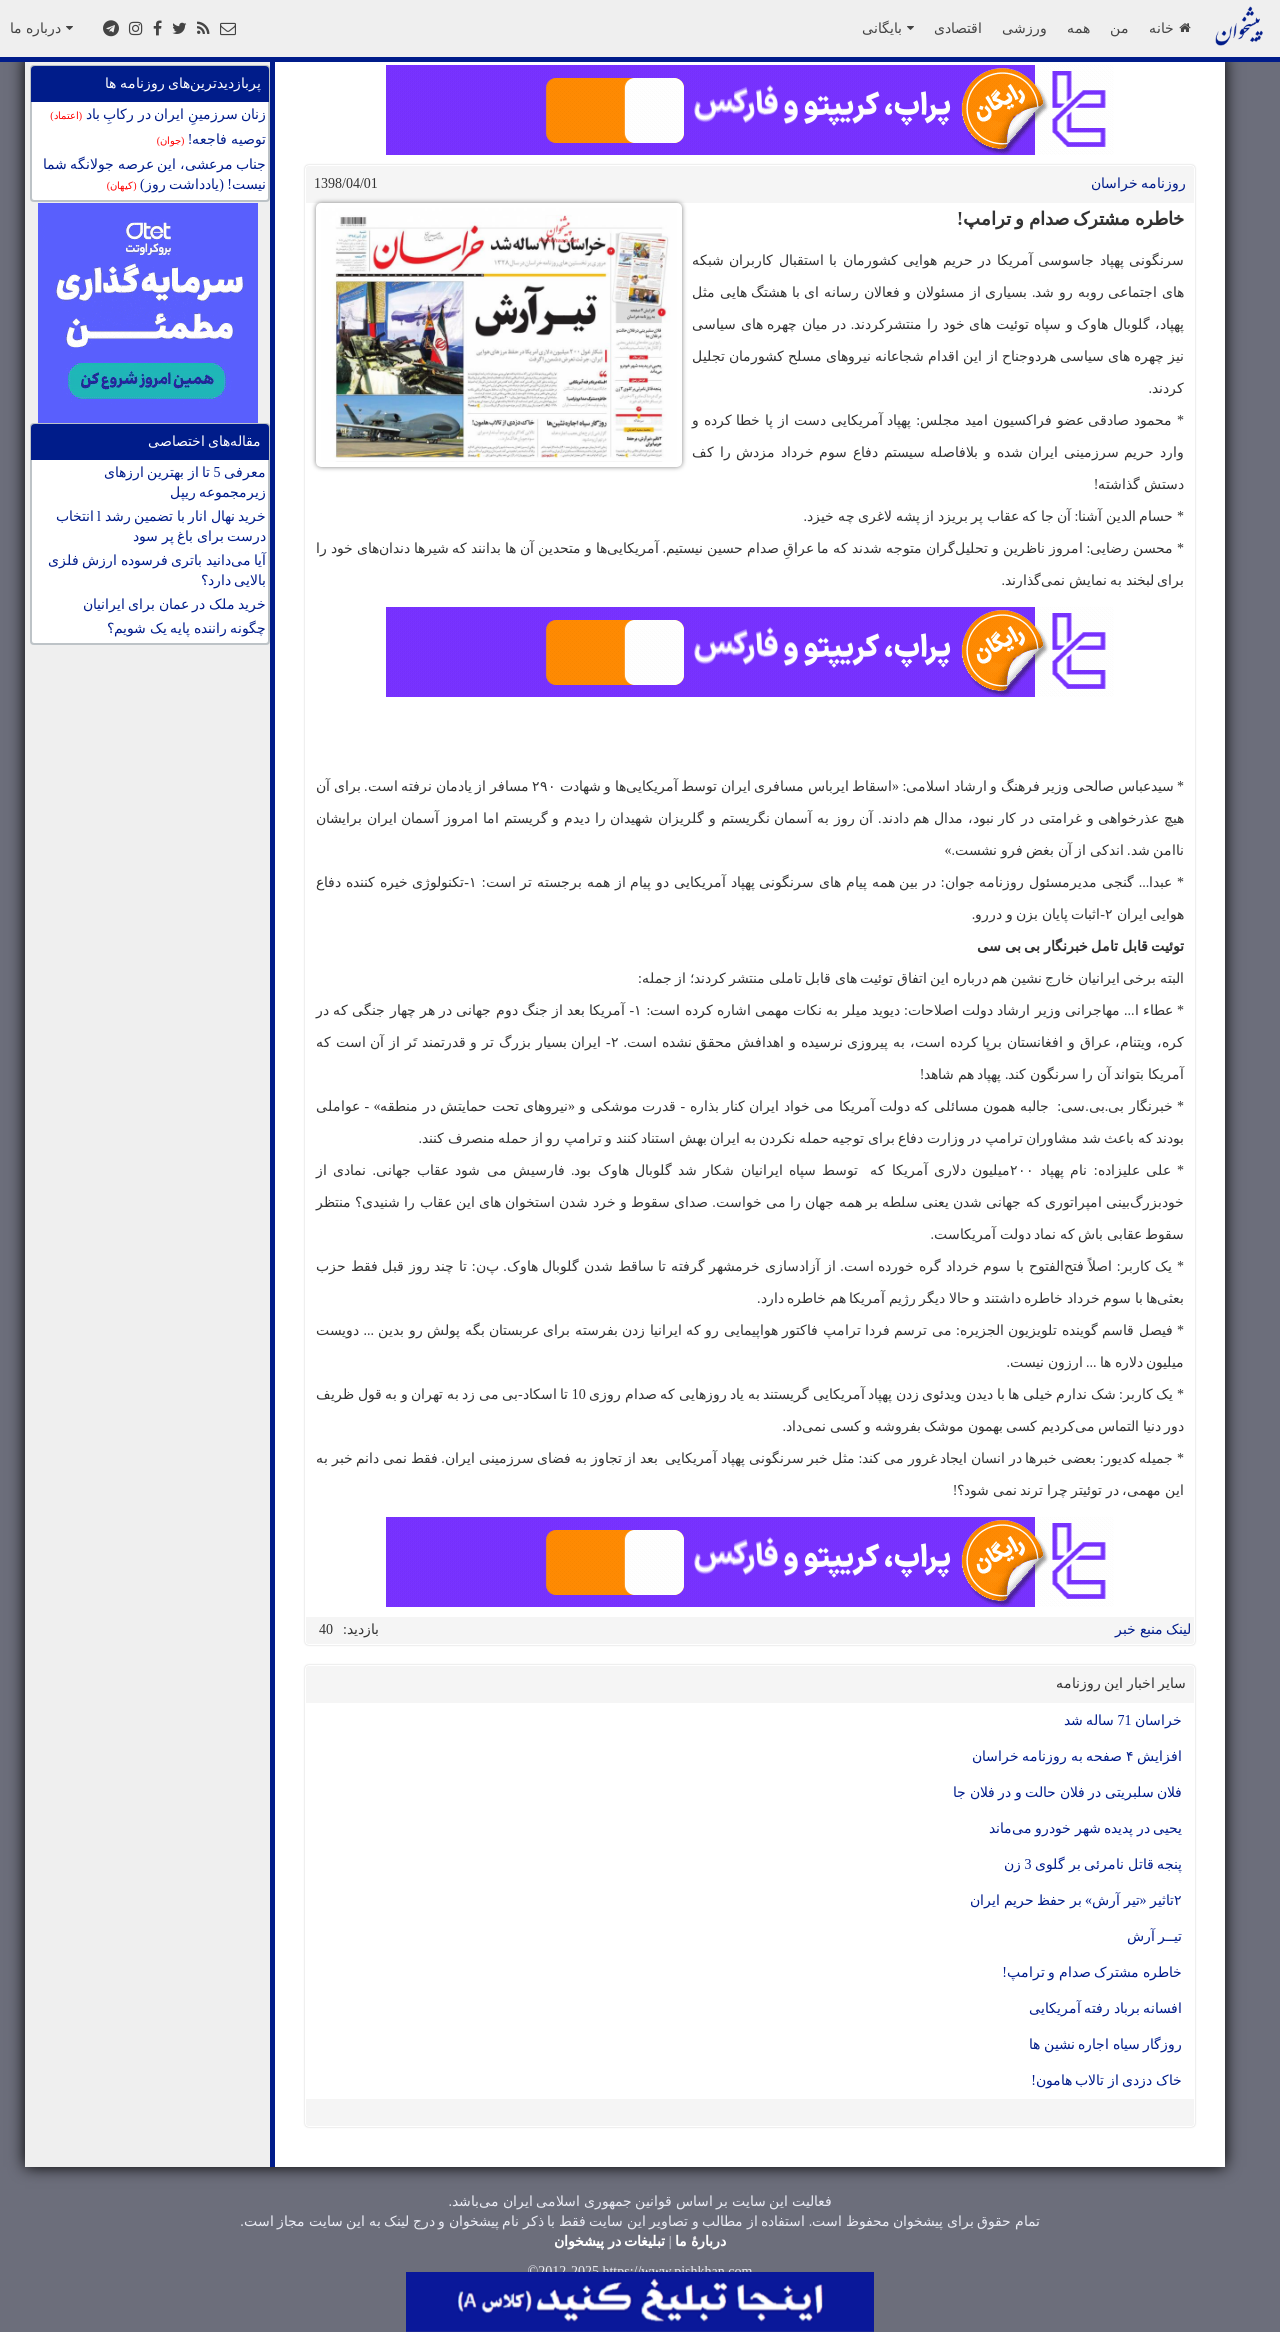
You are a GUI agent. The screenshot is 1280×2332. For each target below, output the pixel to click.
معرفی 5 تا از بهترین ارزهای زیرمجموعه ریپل (185, 482)
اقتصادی (958, 28)
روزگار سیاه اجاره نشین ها (1105, 2044)
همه (1078, 28)
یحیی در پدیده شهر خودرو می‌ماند (1086, 1828)
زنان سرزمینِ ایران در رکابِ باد (158, 114)
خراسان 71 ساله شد (1123, 1720)
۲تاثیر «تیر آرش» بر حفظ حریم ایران (1076, 1900)
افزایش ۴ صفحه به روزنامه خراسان (1077, 1756)
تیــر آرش (1155, 1936)
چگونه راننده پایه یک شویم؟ (186, 628)
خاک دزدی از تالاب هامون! (1106, 2080)
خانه (1169, 28)
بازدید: (361, 1629)
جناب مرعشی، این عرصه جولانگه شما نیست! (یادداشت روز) (155, 174)
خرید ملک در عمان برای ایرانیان (175, 604)
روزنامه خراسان (1139, 183)
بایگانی (888, 28)
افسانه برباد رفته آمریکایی (1106, 2008)
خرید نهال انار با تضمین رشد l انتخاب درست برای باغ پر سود (161, 526)
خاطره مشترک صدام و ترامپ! (1092, 1972)
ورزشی (1024, 28)
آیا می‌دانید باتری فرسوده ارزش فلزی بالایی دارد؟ (157, 570)
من (1119, 28)
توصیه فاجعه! (211, 139)
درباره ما (41, 28)
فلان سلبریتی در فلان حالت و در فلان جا (1067, 1792)
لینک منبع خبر (1153, 1629)
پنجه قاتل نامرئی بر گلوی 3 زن (1093, 1864)
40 (326, 1629)
